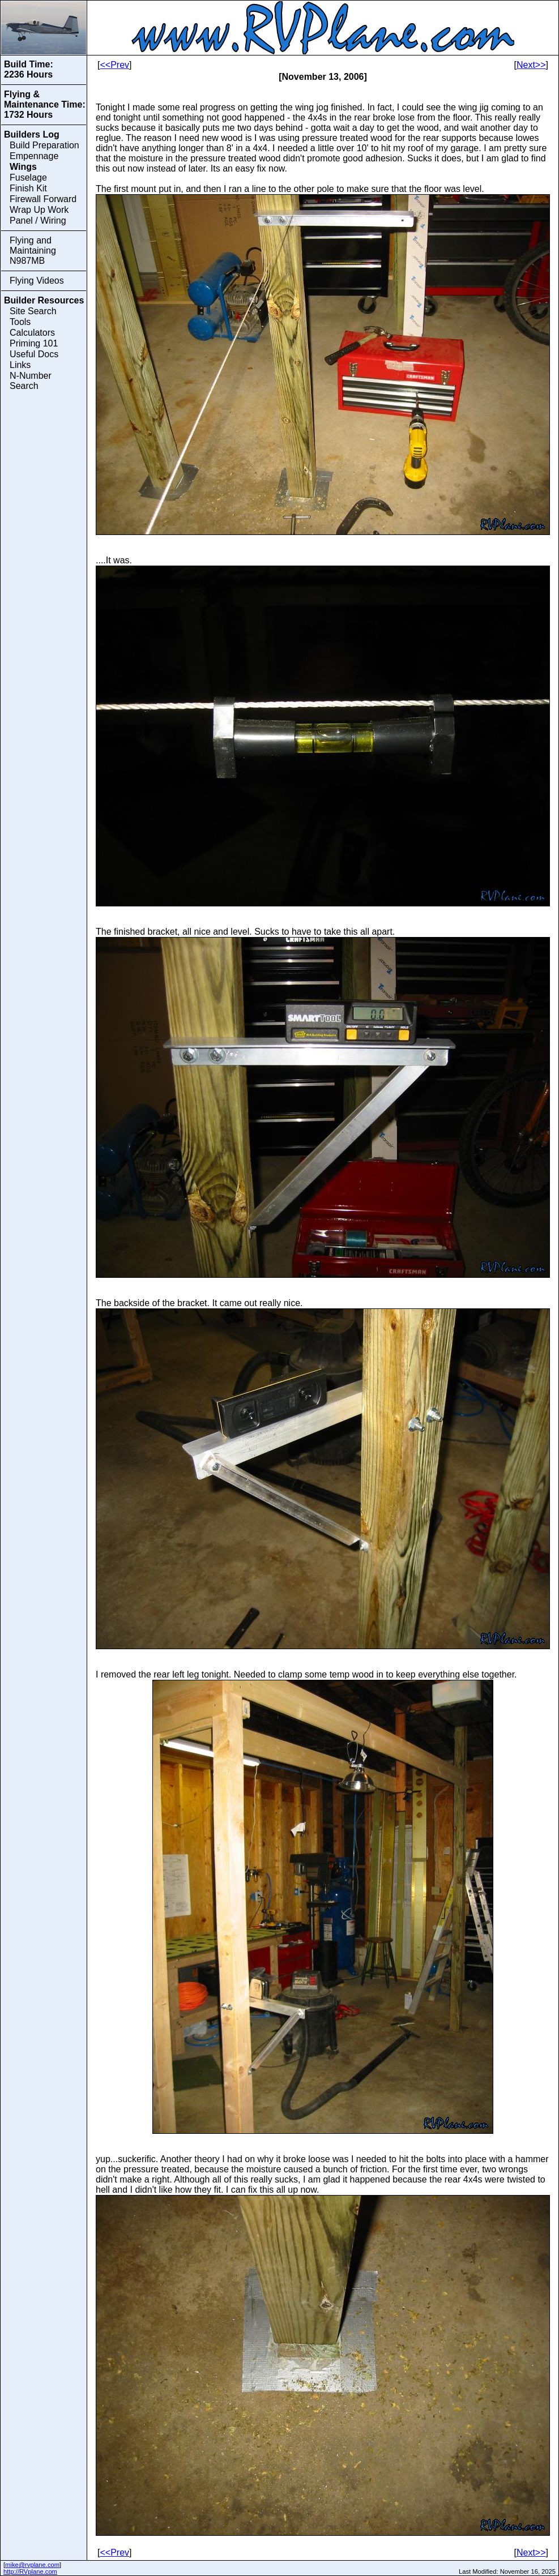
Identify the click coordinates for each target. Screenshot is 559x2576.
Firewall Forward (43, 199)
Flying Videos (37, 280)
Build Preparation (44, 145)
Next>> (531, 65)
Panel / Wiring (38, 220)
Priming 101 (34, 343)
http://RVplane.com (30, 2571)
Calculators (32, 332)
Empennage (34, 156)
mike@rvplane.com (32, 2564)
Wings (23, 167)
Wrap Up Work (39, 210)
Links (20, 365)
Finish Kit (28, 188)
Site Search (33, 311)
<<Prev (114, 65)
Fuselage (28, 177)
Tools (20, 322)
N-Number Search (31, 381)
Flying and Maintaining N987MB (33, 251)
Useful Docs (34, 354)
